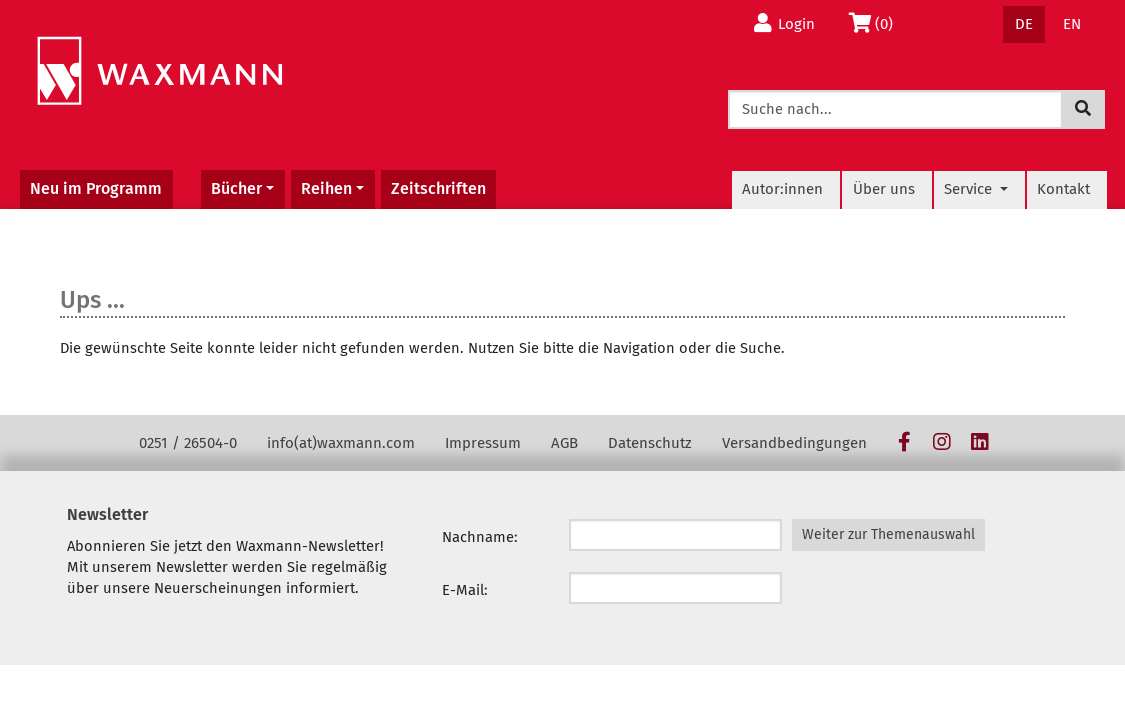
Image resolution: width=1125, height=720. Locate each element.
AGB (564, 443)
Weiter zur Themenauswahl (888, 534)
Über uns (884, 189)
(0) (875, 23)
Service (970, 189)
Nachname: (480, 537)
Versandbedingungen (794, 443)
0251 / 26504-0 (188, 443)
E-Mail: (465, 590)
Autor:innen (782, 189)
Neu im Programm (96, 188)
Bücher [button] (236, 188)
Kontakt (1063, 189)
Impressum (483, 443)
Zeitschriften (438, 188)
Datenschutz (650, 443)
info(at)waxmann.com (341, 443)
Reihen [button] (326, 188)
